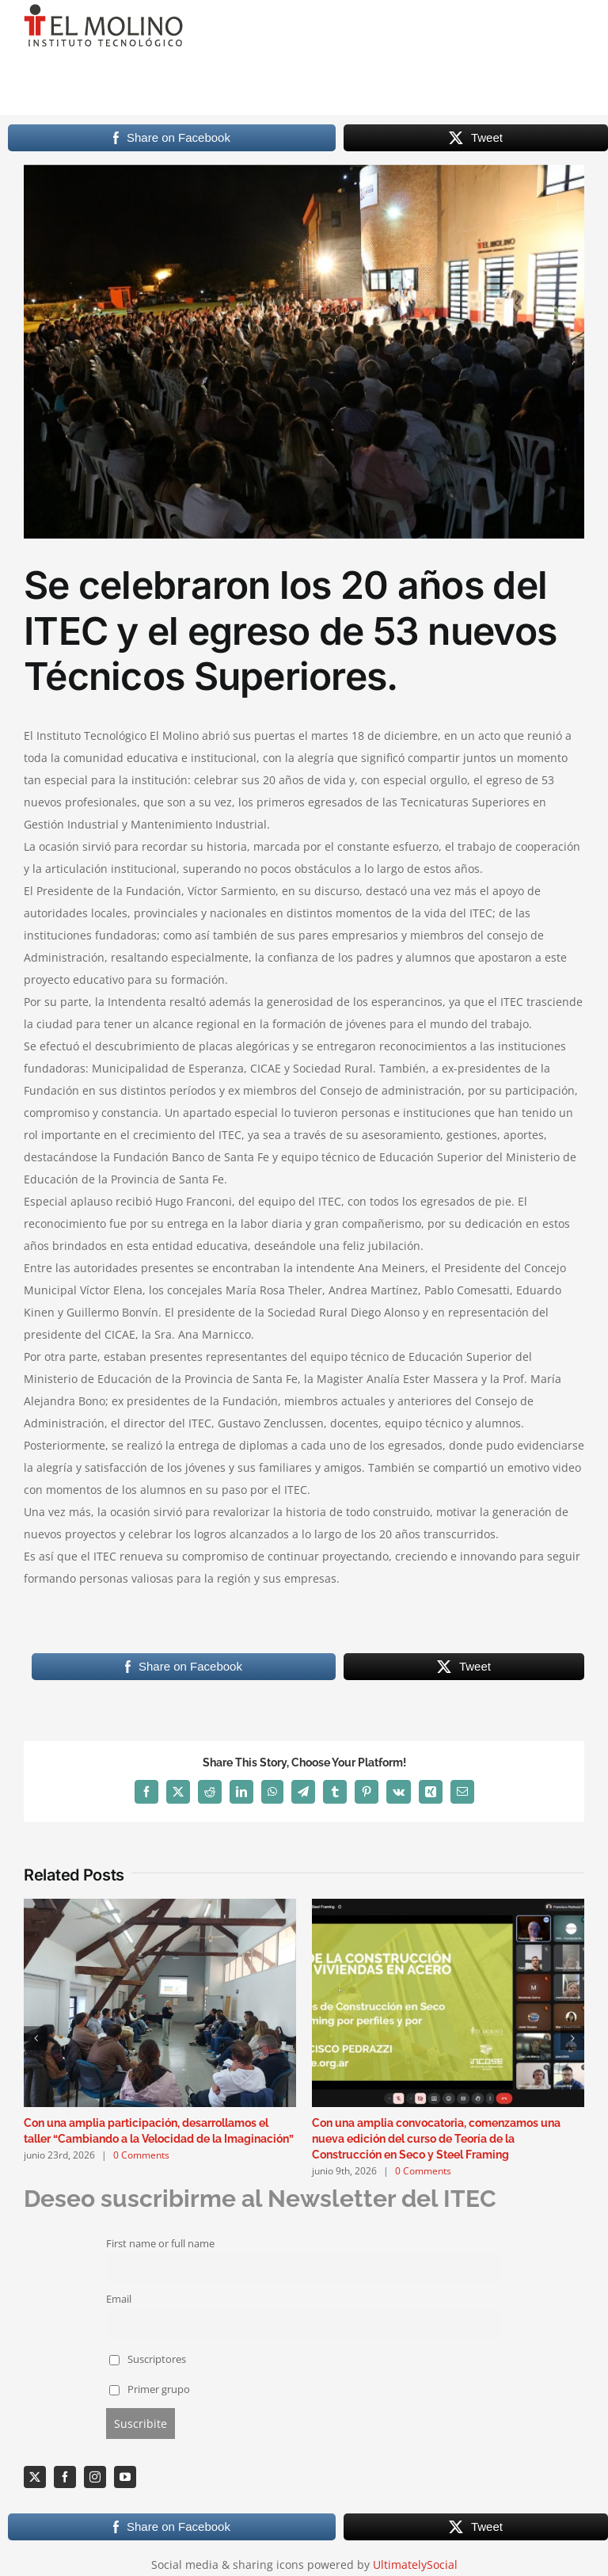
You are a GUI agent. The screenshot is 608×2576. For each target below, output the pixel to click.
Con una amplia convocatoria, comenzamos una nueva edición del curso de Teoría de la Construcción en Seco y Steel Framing (436, 2139)
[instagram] (95, 2477)
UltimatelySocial (415, 2564)
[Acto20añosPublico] (304, 352)
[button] (36, 2038)
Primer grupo (149, 2389)
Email (118, 2299)
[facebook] (65, 2477)
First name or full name (160, 2243)
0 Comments (141, 2155)
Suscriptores (147, 2359)
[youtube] (125, 2477)
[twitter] (35, 2477)
